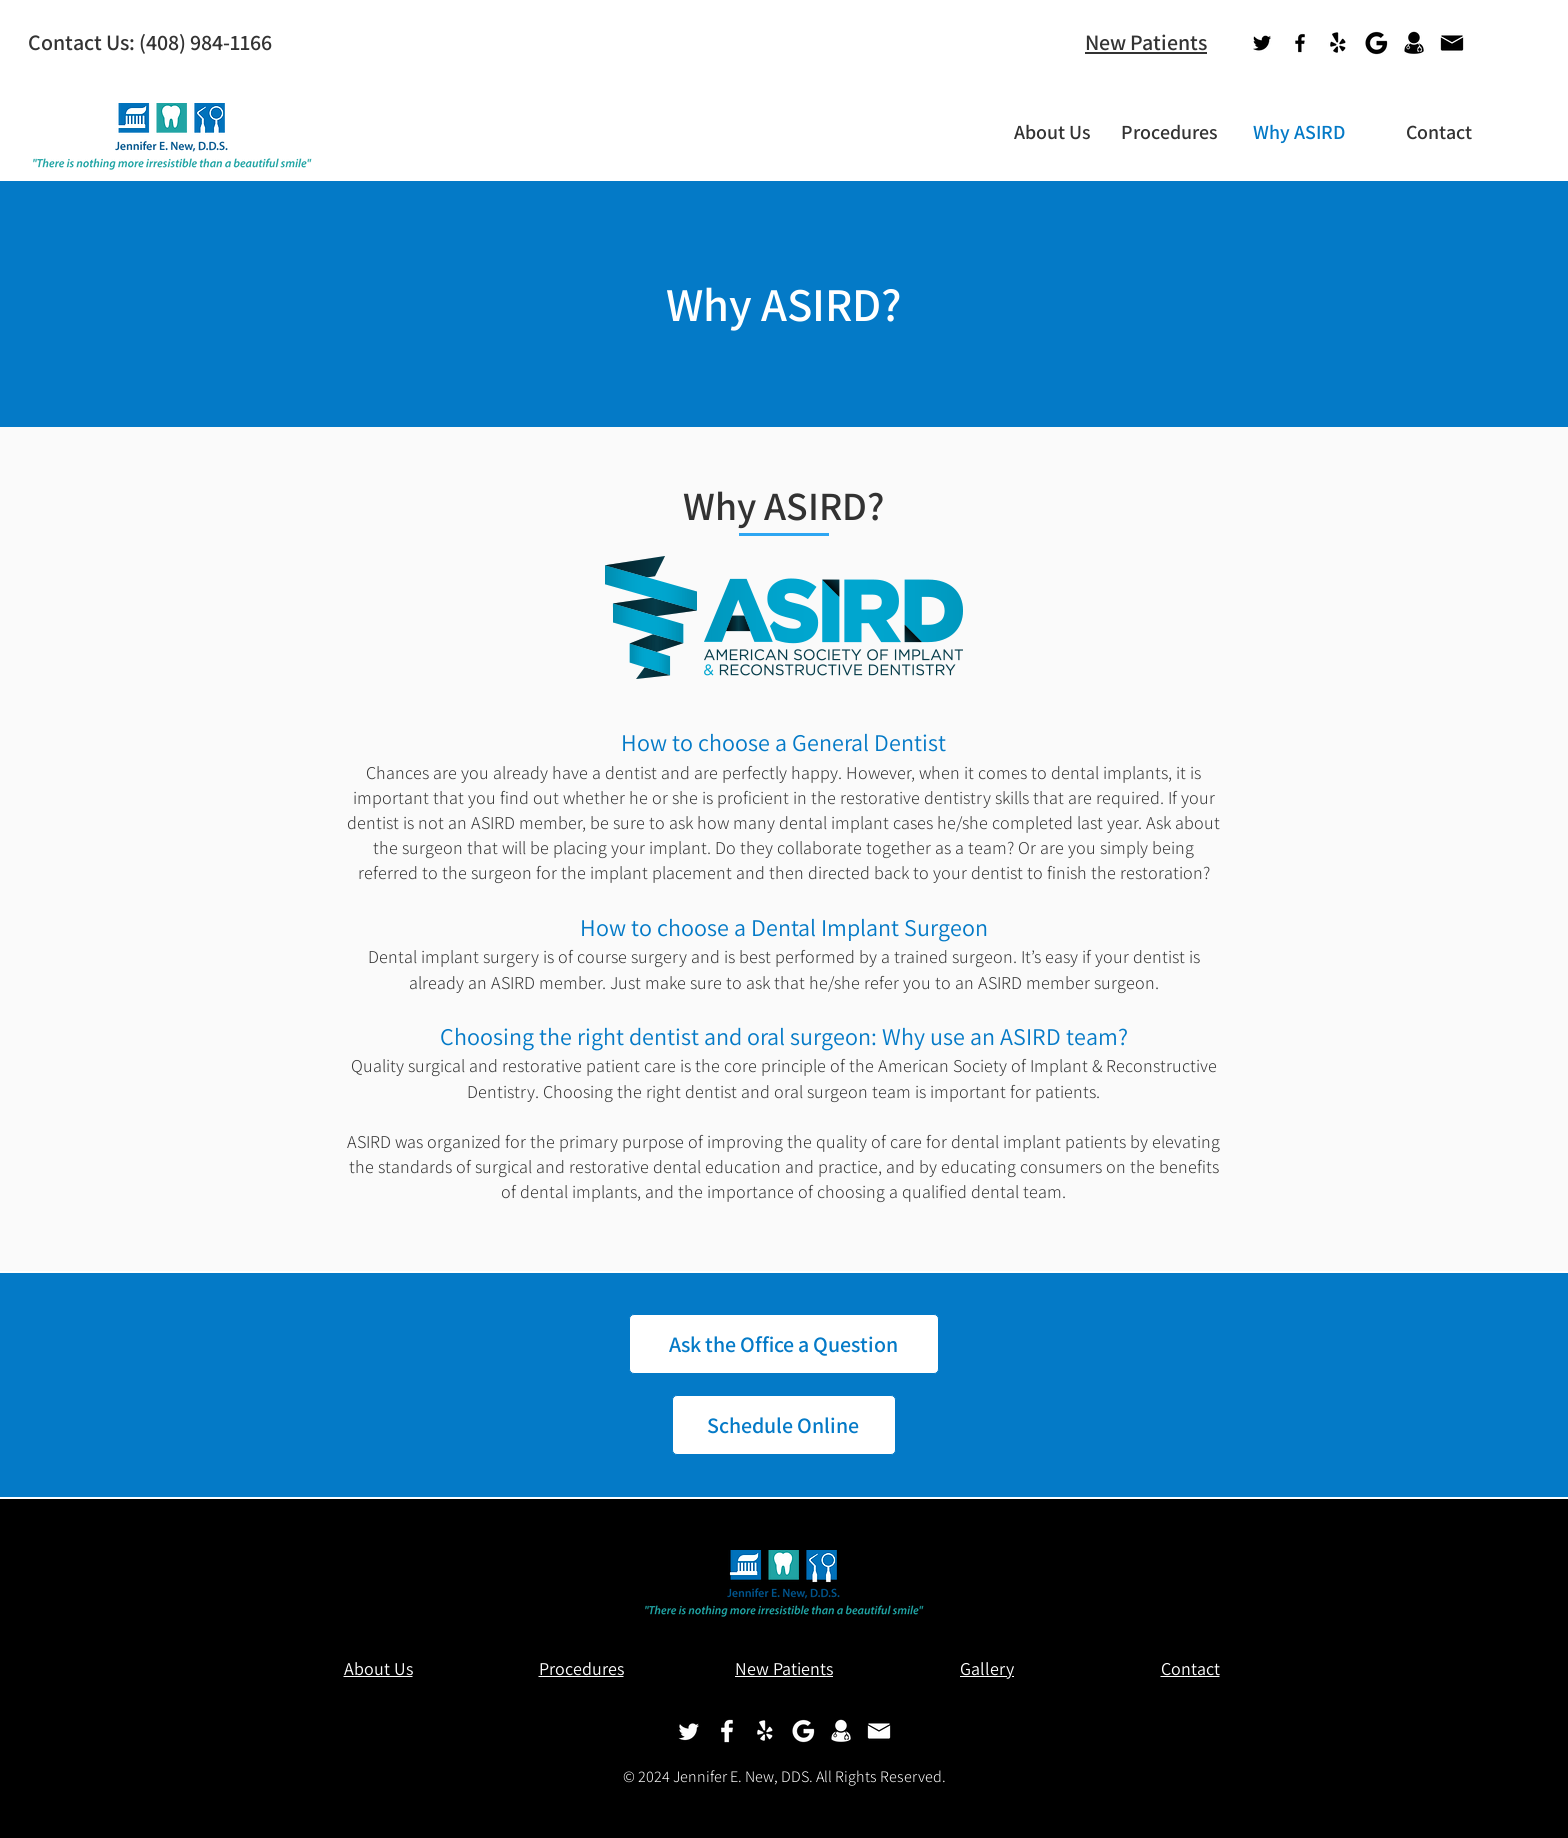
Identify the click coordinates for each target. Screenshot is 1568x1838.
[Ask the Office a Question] (784, 1344)
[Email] (1452, 43)
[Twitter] (1262, 43)
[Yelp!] (1338, 43)
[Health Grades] (1414, 43)
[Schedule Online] (784, 1425)
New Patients (1146, 42)
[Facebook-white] (727, 1731)
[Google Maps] (1376, 43)
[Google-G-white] (803, 1731)
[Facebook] (1300, 43)
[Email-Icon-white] (879, 1731)
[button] (1042, 132)
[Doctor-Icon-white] (841, 1731)
